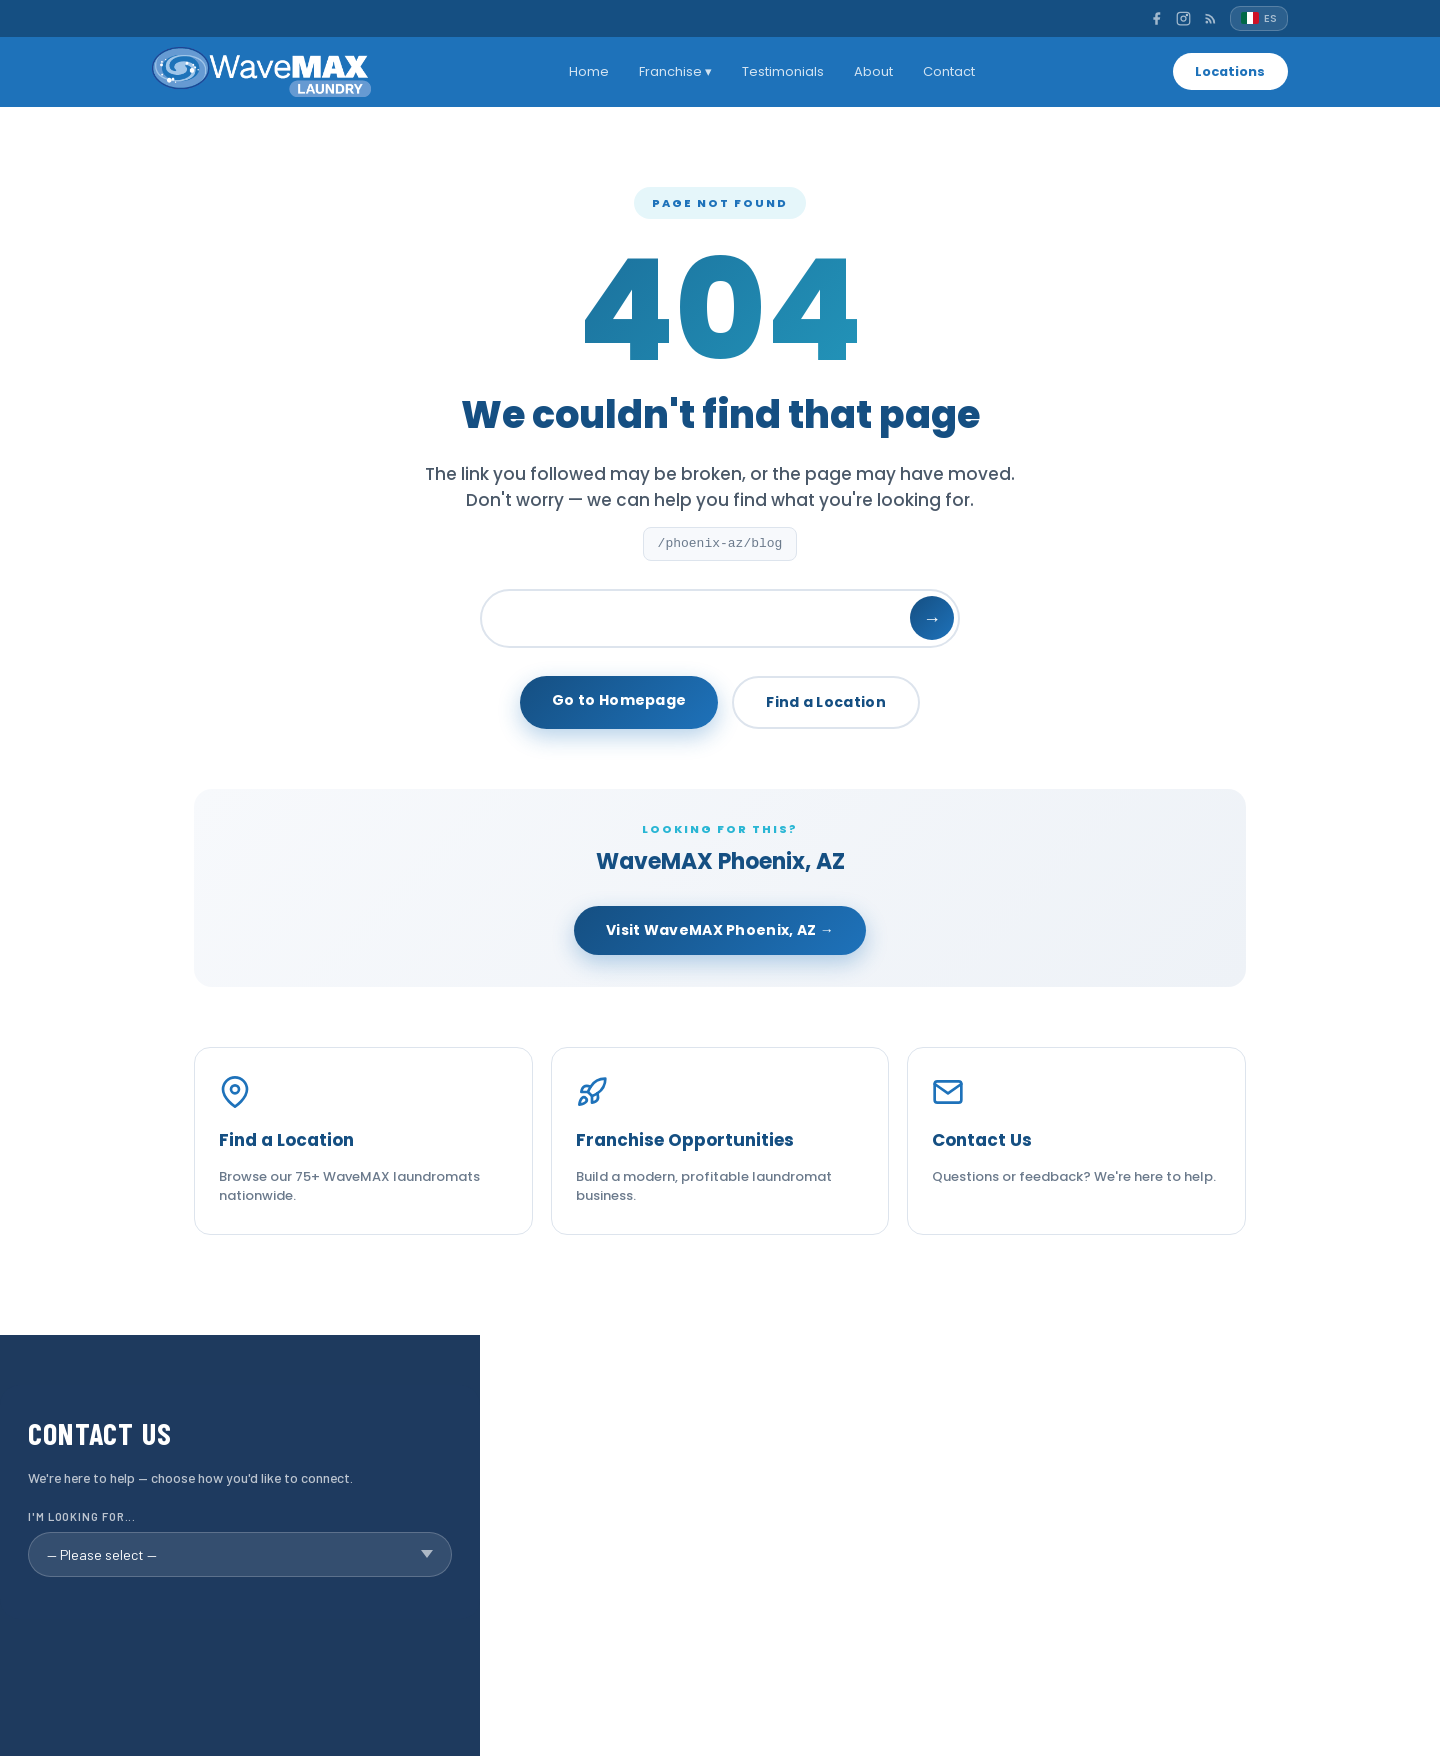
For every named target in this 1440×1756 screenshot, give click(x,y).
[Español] (1259, 18)
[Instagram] (1183, 18)
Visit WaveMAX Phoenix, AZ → (720, 930)
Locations (1228, 71)
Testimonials (781, 71)
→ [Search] (932, 618)
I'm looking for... (82, 1516)
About (871, 71)
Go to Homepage (619, 700)
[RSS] (1210, 18)
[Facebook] (1156, 18)
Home (587, 71)
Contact (947, 71)
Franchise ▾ (673, 71)
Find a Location (826, 702)
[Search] (720, 618)
